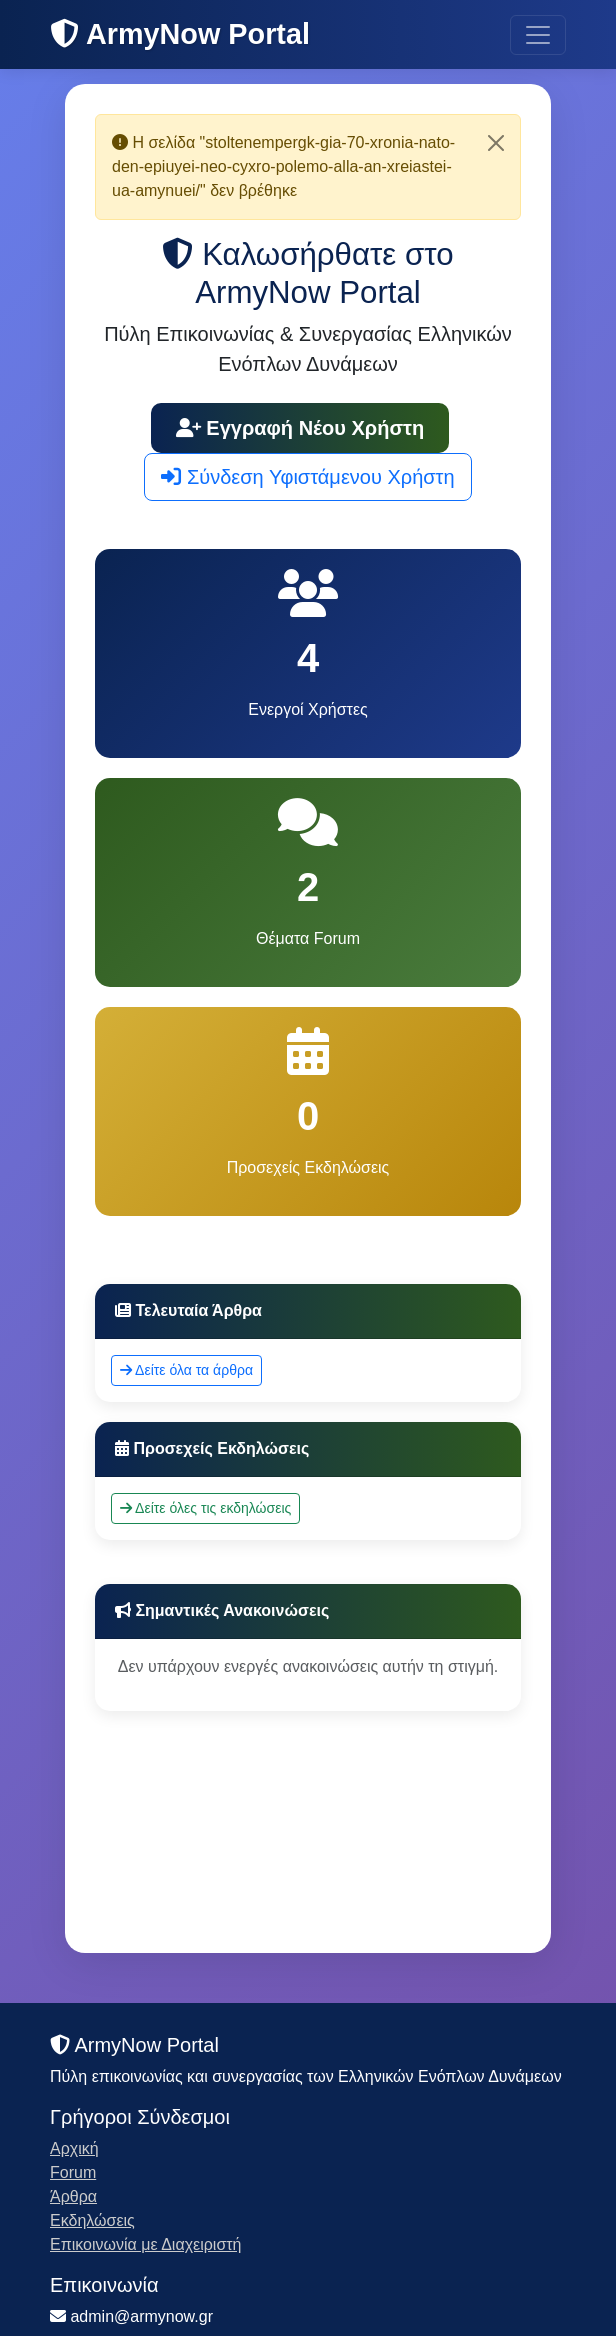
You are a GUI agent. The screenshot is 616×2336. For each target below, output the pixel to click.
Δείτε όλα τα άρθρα (186, 1370)
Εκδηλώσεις (92, 2220)
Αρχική (74, 2148)
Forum (73, 2172)
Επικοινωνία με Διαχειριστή (146, 2244)
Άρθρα (73, 2196)
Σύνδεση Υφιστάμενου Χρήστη (307, 477)
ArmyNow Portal (180, 34)
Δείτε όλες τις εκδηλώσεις (205, 1508)
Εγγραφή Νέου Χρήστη (300, 428)
